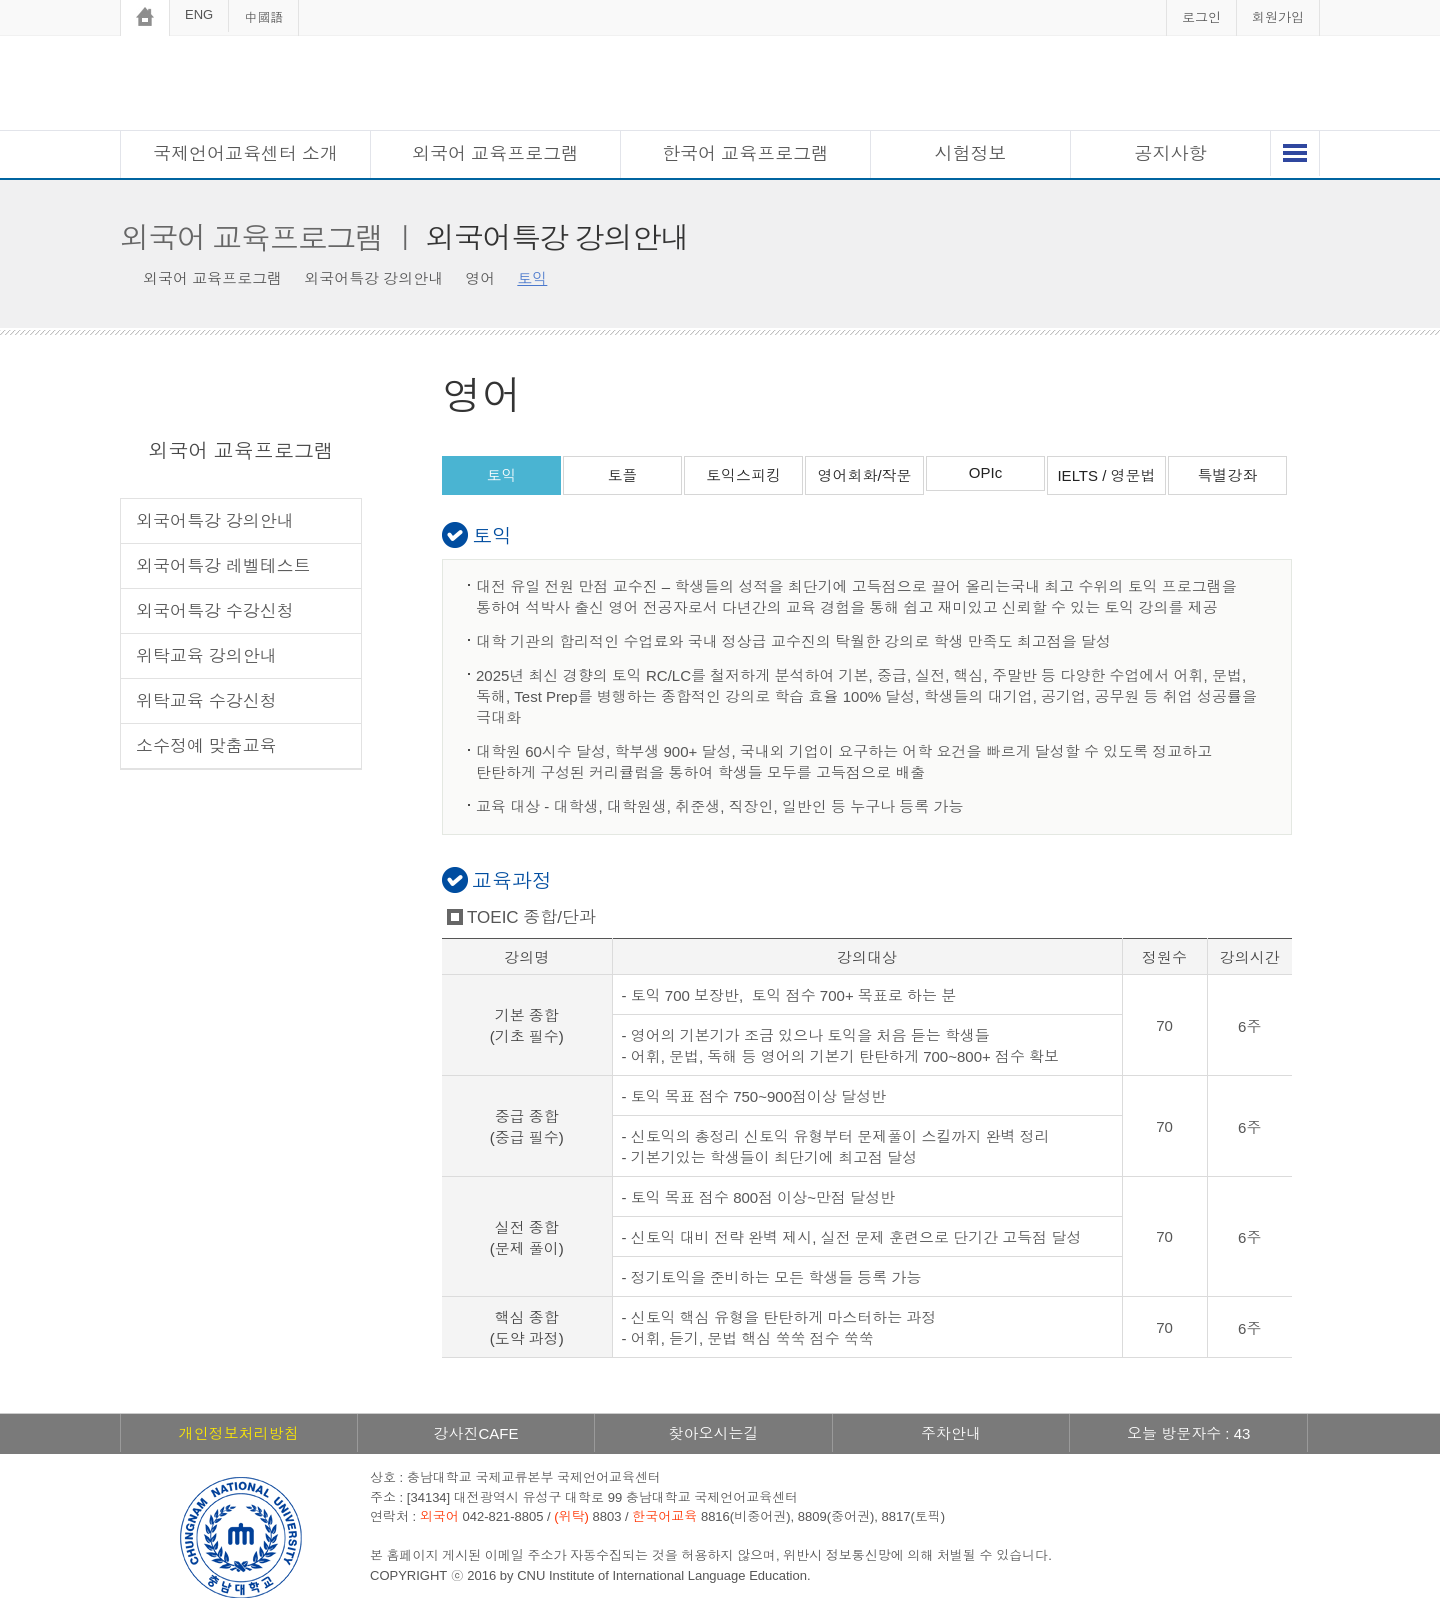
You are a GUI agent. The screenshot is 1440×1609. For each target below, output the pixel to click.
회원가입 (1278, 17)
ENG (199, 14)
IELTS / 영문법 (1106, 475)
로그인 (1201, 17)
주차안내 (951, 1433)
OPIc (985, 472)
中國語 (263, 17)
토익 (502, 475)
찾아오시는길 (713, 1433)
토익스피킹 (743, 475)
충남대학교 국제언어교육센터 (720, 85)
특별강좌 (1228, 475)
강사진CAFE (475, 1433)
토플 (623, 475)
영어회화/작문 (864, 475)
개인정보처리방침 (239, 1433)
